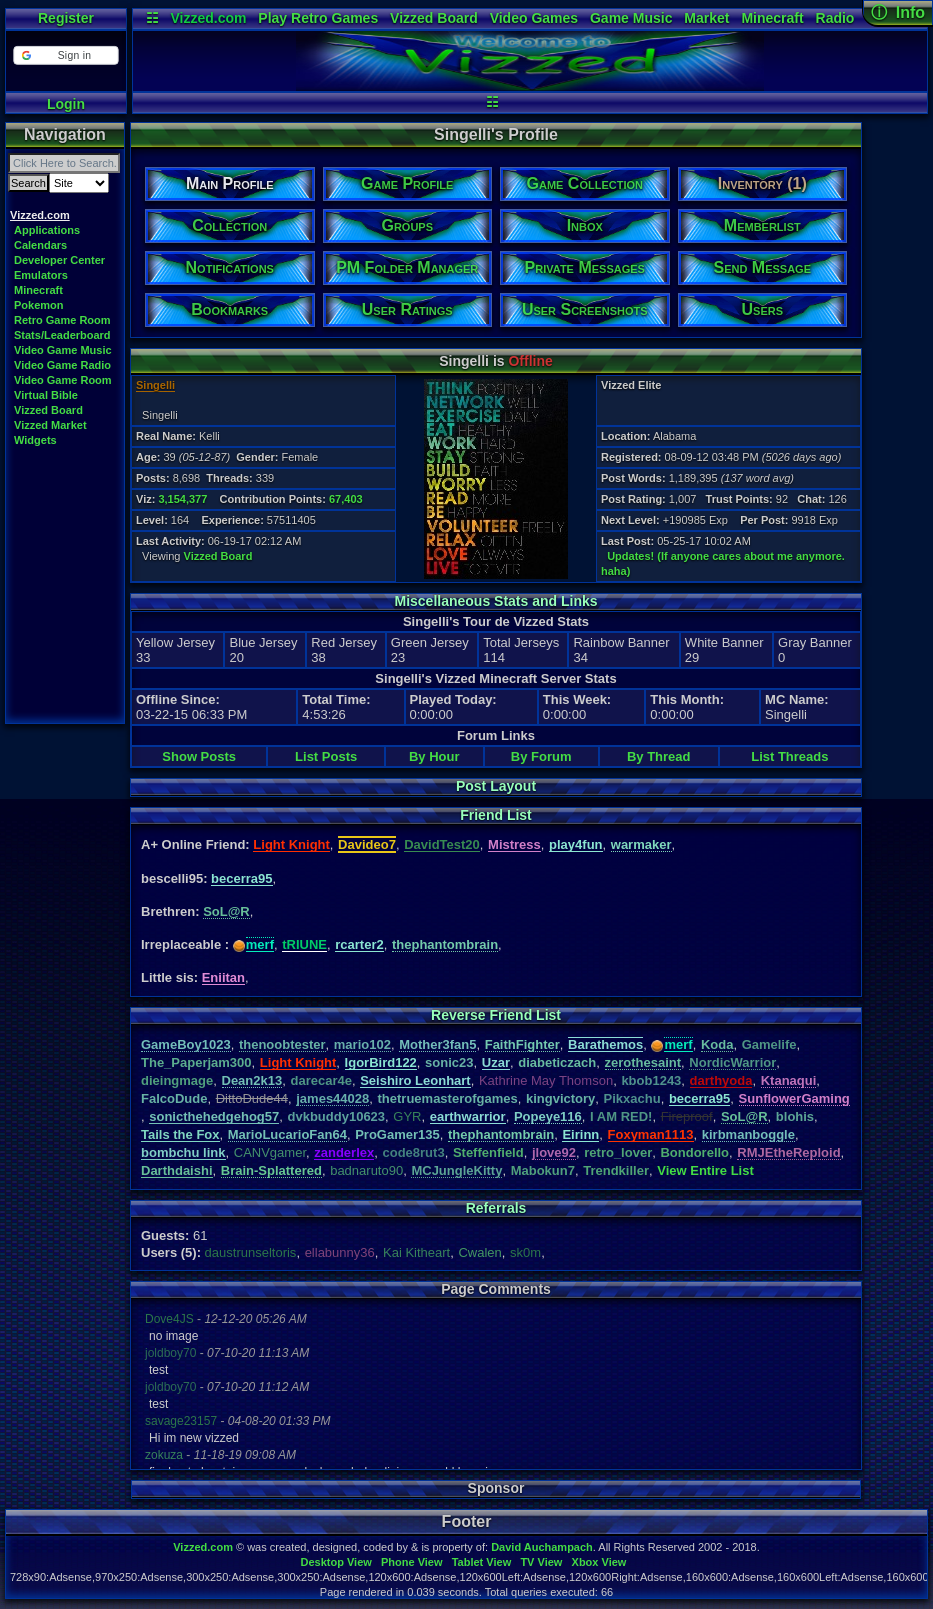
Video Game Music (63, 350)
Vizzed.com (208, 18)
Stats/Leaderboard (62, 335)
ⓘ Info (898, 12)
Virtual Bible (46, 395)
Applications (47, 230)
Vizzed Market (50, 425)
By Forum (541, 756)
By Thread (659, 756)
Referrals (496, 1208)
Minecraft (772, 18)
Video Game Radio (62, 365)
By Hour (434, 756)
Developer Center (59, 260)
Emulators (41, 275)
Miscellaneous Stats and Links (495, 601)
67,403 (346, 499)
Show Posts (199, 756)
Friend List (496, 815)
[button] (65, 55)
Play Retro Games (318, 18)
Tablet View (482, 1562)
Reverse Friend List (496, 1015)
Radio (835, 18)
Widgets (35, 440)
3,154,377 (182, 499)
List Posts (326, 756)
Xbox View (599, 1562)
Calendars (40, 245)
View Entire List (705, 1170)
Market (706, 18)
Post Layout (496, 786)
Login (66, 104)
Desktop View (335, 1562)
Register (66, 18)
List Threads (789, 756)
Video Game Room (63, 380)
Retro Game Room (62, 320)
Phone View (412, 1562)
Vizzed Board (434, 18)
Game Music (631, 18)
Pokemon (39, 305)
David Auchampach (542, 1547)
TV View (541, 1562)
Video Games (534, 18)
